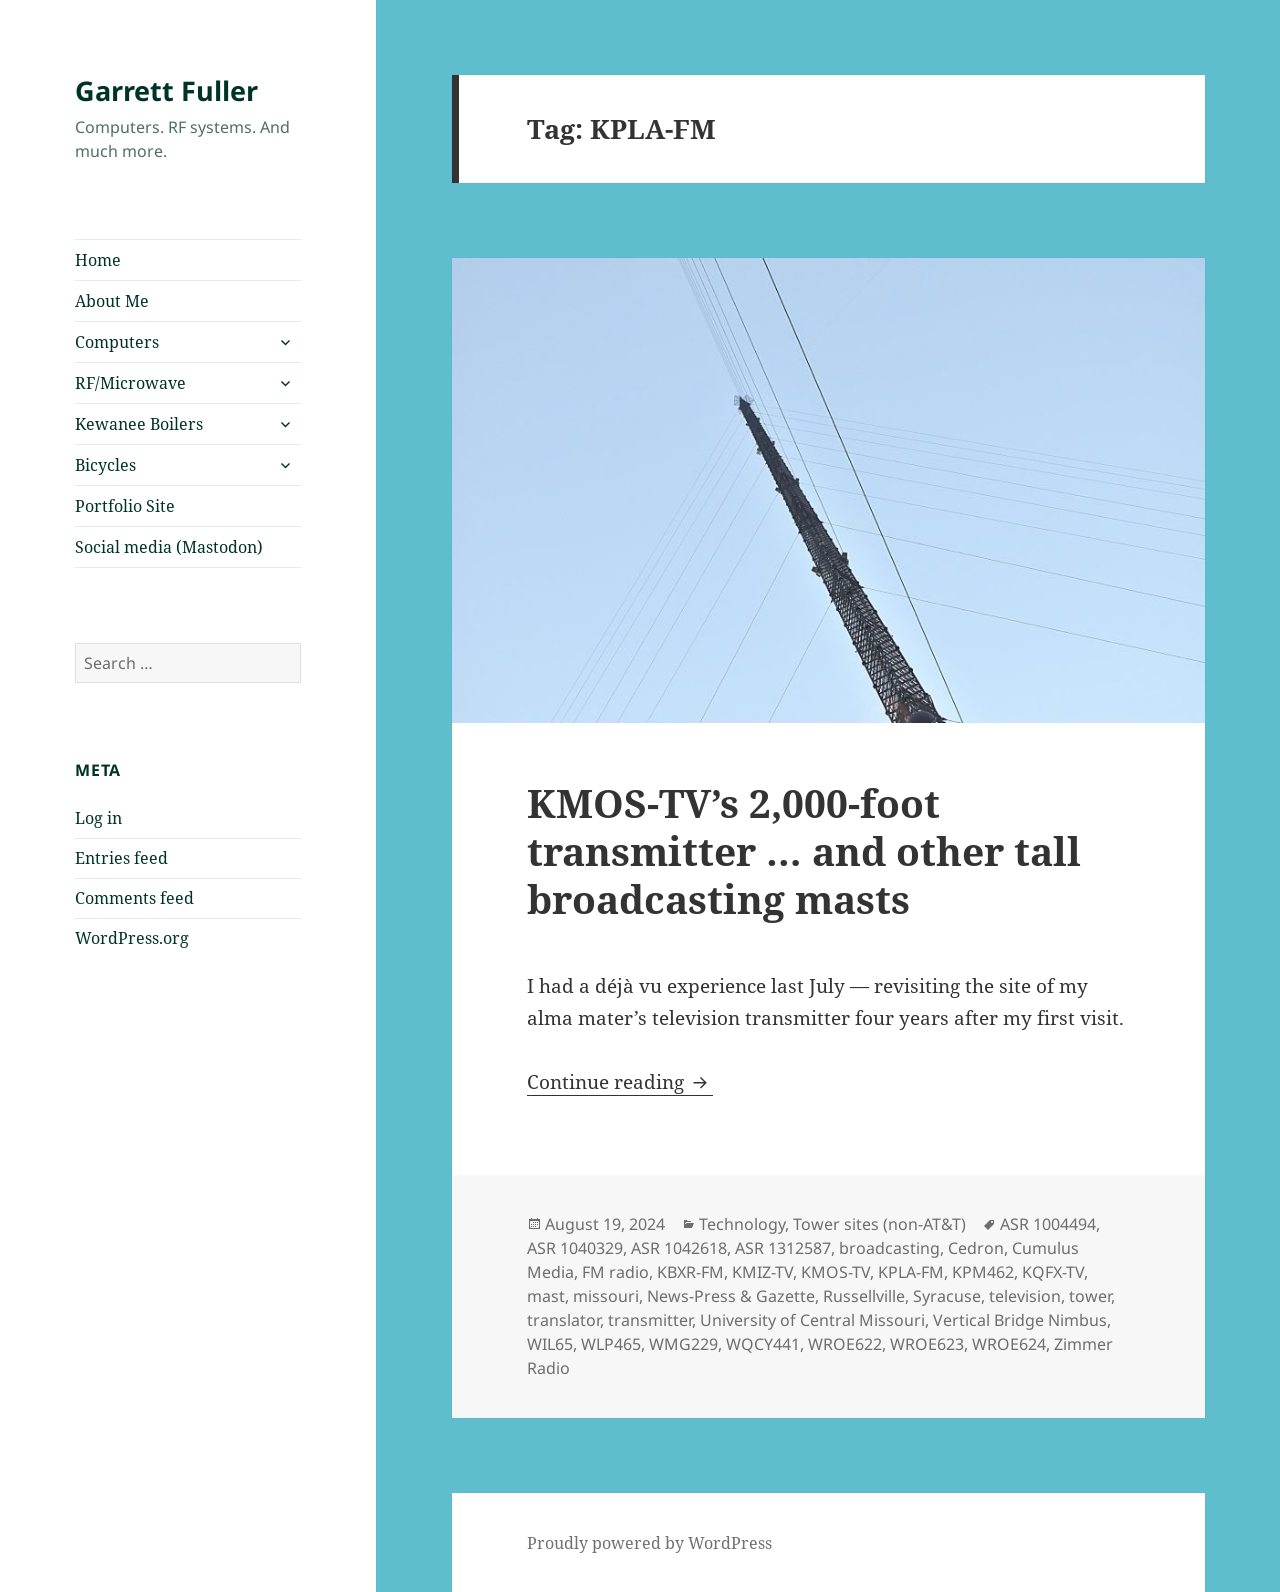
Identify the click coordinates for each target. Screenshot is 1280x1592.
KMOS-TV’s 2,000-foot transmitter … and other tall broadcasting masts (804, 850)
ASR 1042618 (679, 1248)
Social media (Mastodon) (169, 547)
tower (1090, 1296)
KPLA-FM (911, 1272)
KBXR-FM (690, 1272)
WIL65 (550, 1344)
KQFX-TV (1053, 1272)
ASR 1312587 (783, 1248)
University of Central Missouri (812, 1320)
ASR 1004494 (1048, 1224)
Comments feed (134, 898)
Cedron (976, 1248)
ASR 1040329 (575, 1248)
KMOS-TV (835, 1272)
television (1025, 1296)
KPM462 (983, 1272)
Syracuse (947, 1296)
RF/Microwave (130, 383)
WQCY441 (763, 1344)
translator (563, 1320)
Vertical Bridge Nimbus (1020, 1320)
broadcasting (889, 1248)
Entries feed (121, 858)
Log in (98, 818)
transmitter (650, 1320)
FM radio (615, 1272)
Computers (117, 342)
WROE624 (1009, 1344)
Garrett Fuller (166, 90)
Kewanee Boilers (139, 424)
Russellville (864, 1296)
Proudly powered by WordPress (649, 1543)
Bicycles (105, 465)
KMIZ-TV (762, 1272)
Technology (742, 1224)
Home (98, 260)
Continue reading (620, 1082)
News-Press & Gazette (731, 1296)
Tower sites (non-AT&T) (879, 1224)
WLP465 (611, 1344)
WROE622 (845, 1344)
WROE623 (927, 1344)
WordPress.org (132, 938)
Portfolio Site (125, 506)
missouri (606, 1296)
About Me (112, 301)
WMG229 (683, 1344)
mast (546, 1296)
